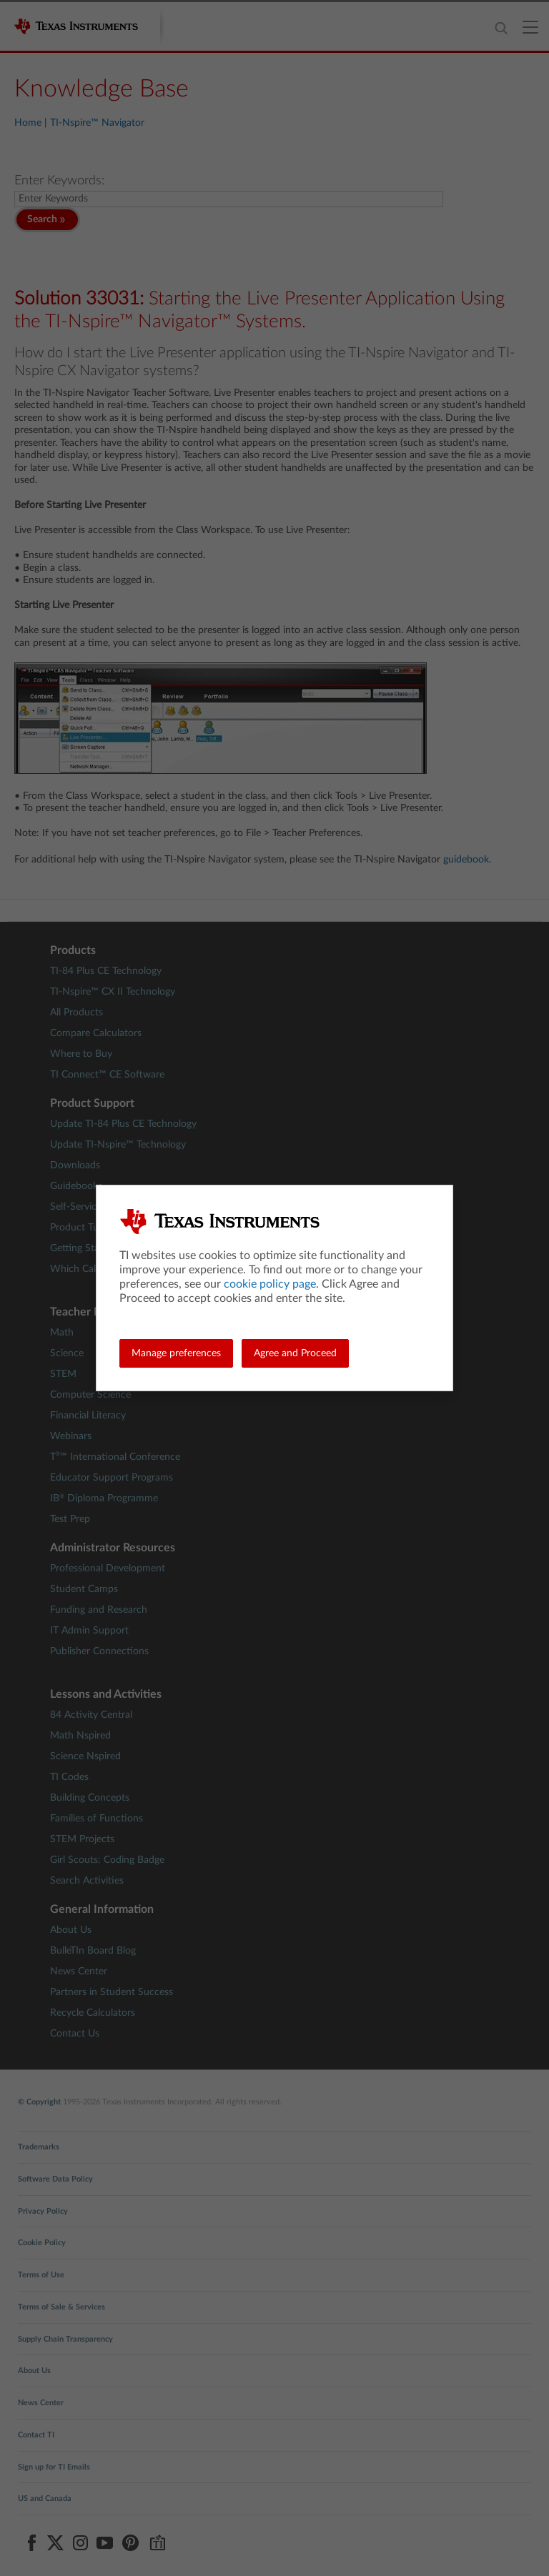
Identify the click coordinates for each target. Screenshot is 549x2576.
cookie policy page (270, 1284)
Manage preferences (176, 1353)
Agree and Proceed (295, 1353)
